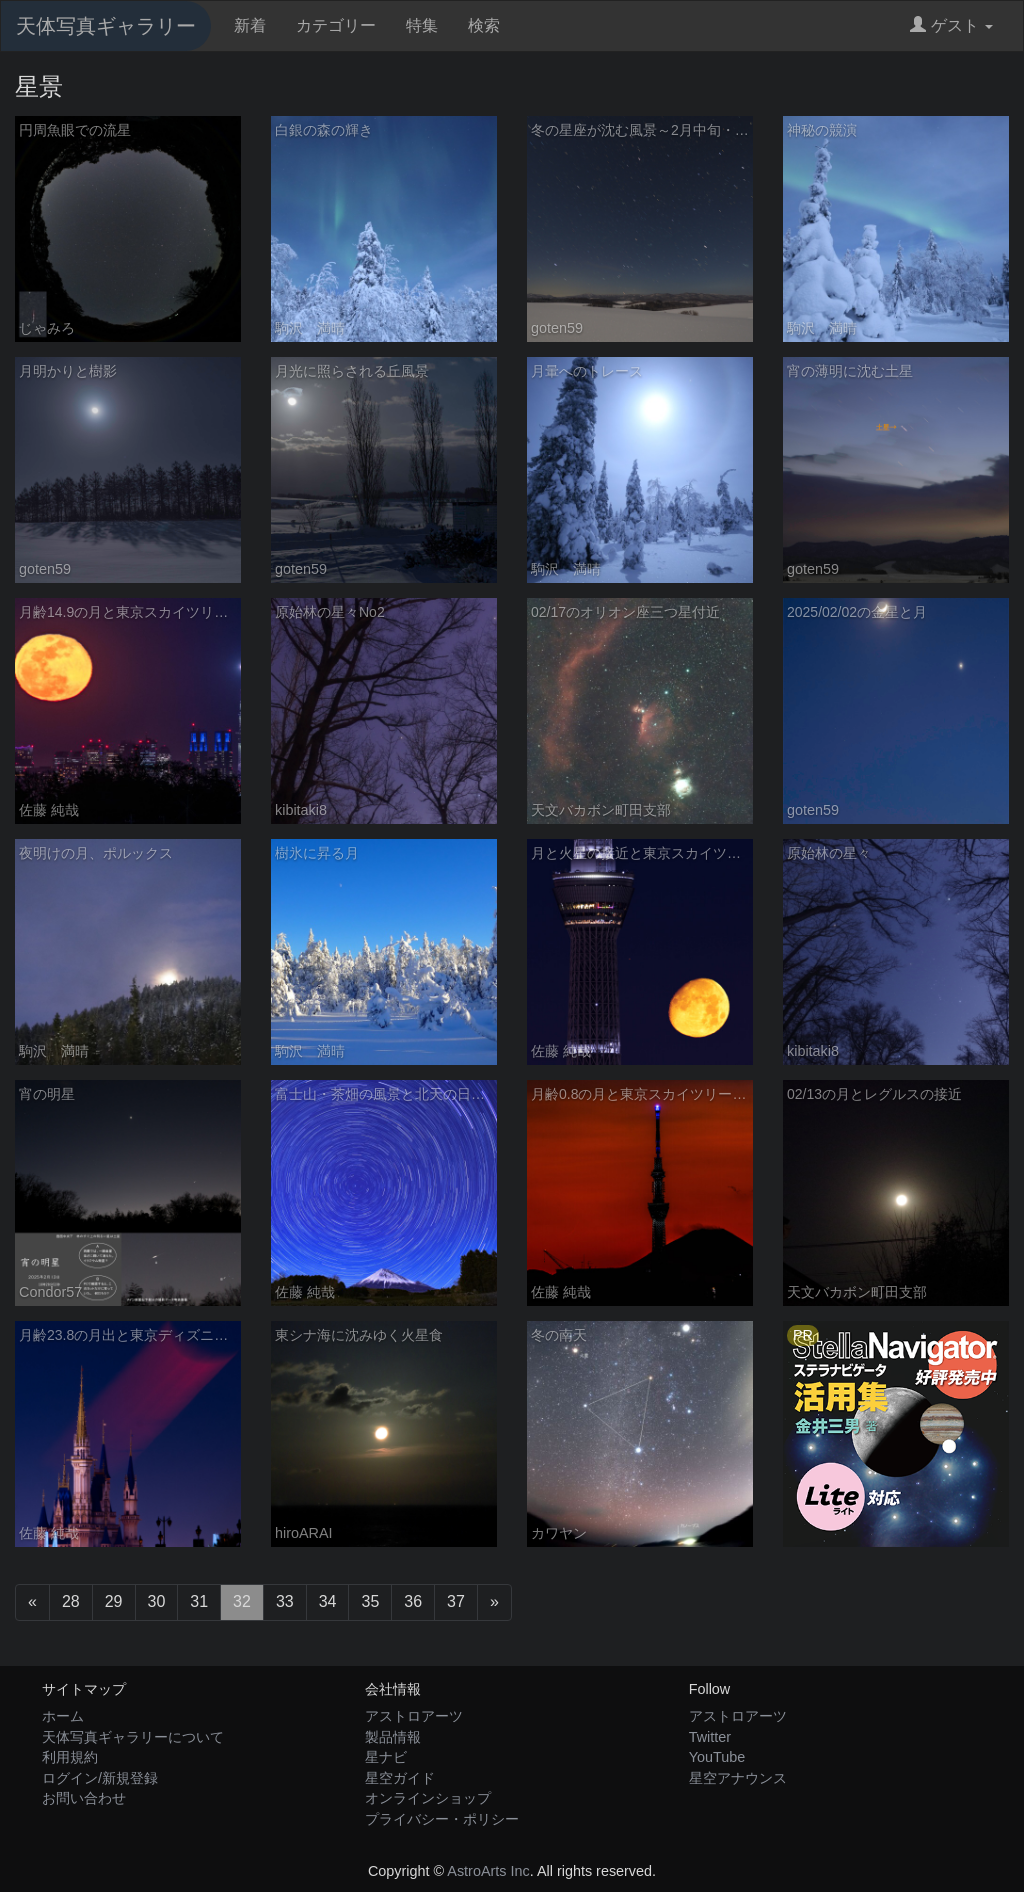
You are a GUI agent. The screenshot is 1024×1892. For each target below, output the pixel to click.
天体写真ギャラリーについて (133, 1737)
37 (456, 1601)
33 (285, 1601)
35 (370, 1601)
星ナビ (386, 1757)
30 (157, 1601)
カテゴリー (336, 25)
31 (199, 1601)
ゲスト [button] (951, 25)
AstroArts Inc (488, 1871)
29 (114, 1601)
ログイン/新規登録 (100, 1778)
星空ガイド (400, 1778)
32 (242, 1601)
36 (413, 1601)
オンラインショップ (428, 1798)
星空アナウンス (738, 1778)
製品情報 (393, 1737)
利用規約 (70, 1757)
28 (71, 1601)
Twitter (710, 1737)
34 (328, 1601)
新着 (250, 25)
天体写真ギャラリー (106, 26)
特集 (422, 25)
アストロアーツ (414, 1716)
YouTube (717, 1757)
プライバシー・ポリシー (442, 1819)
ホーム (63, 1716)
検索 (484, 25)
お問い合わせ (84, 1798)
